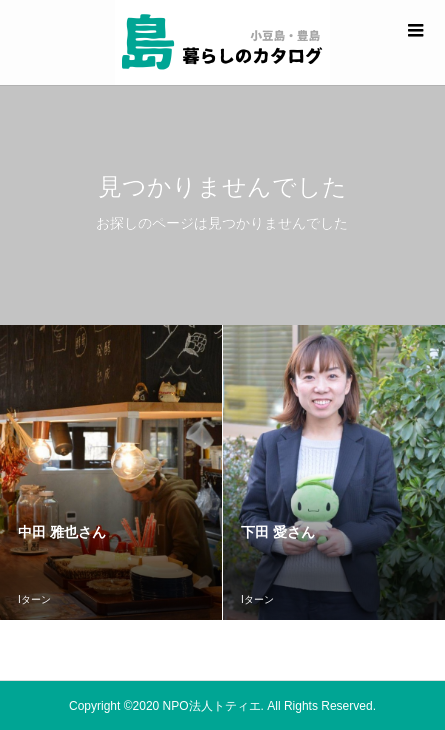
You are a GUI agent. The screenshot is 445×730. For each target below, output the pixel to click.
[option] (111, 472)
